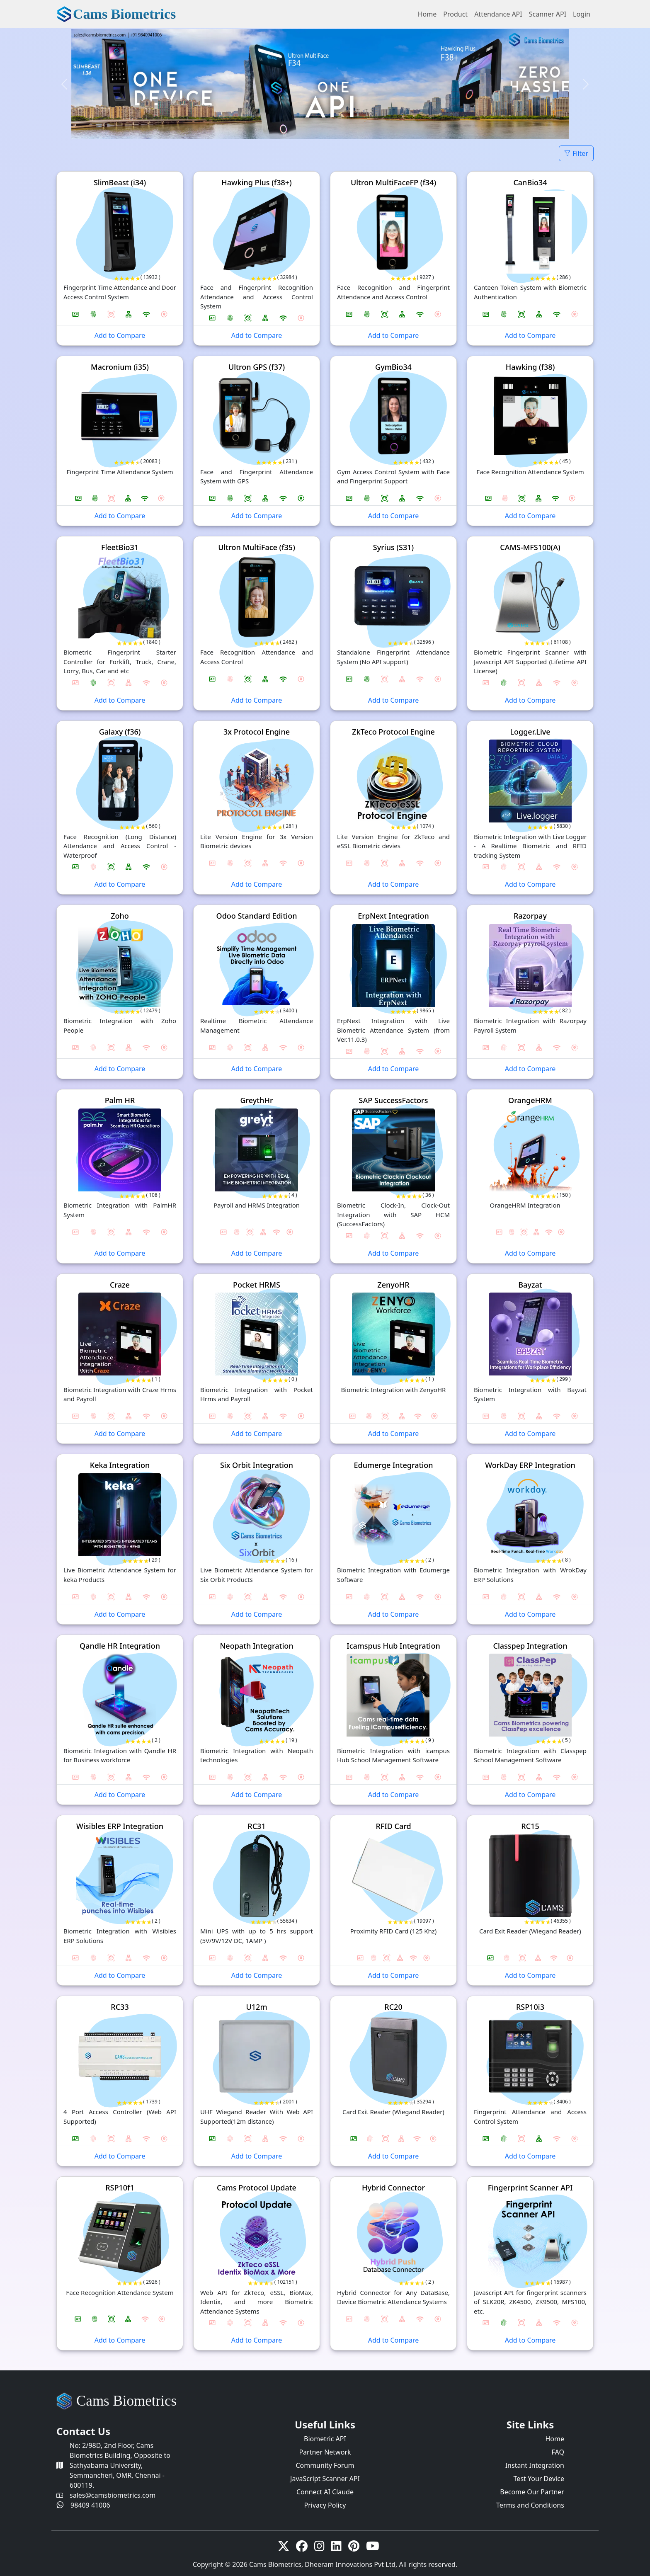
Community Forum (325, 2465)
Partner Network (325, 2452)
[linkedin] (336, 2547)
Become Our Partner (532, 2491)
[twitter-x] (283, 2547)
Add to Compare (120, 335)
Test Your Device (539, 2478)
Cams (124, 14)
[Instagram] (319, 2547)
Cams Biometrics (126, 2401)
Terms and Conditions (530, 2505)
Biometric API (325, 2438)
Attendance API (498, 14)
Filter (576, 153)
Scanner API (547, 14)
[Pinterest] (353, 2547)
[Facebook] (302, 2547)
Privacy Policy (325, 2505)
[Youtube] (372, 2547)
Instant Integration (534, 2465)
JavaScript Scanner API (325, 2478)
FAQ (558, 2452)
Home (427, 14)
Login (581, 14)
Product (455, 14)
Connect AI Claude (325, 2491)
